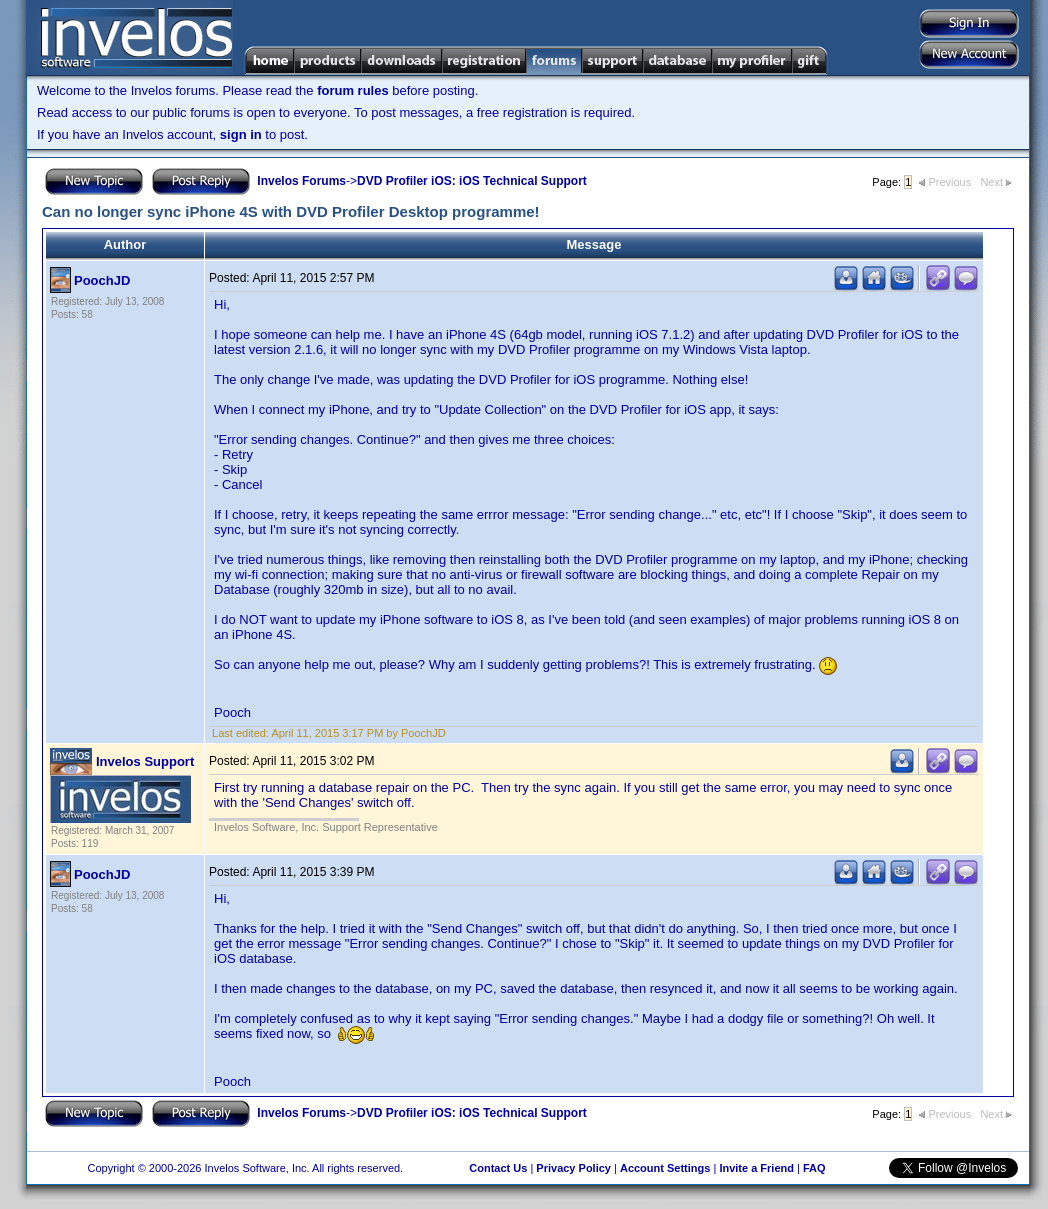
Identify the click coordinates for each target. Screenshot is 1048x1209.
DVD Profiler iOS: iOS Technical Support (472, 181)
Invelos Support (145, 761)
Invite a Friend (756, 1168)
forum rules (353, 90)
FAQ (814, 1168)
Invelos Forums (301, 181)
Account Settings (665, 1168)
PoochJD (102, 280)
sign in (241, 134)
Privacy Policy (573, 1168)
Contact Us (498, 1168)
